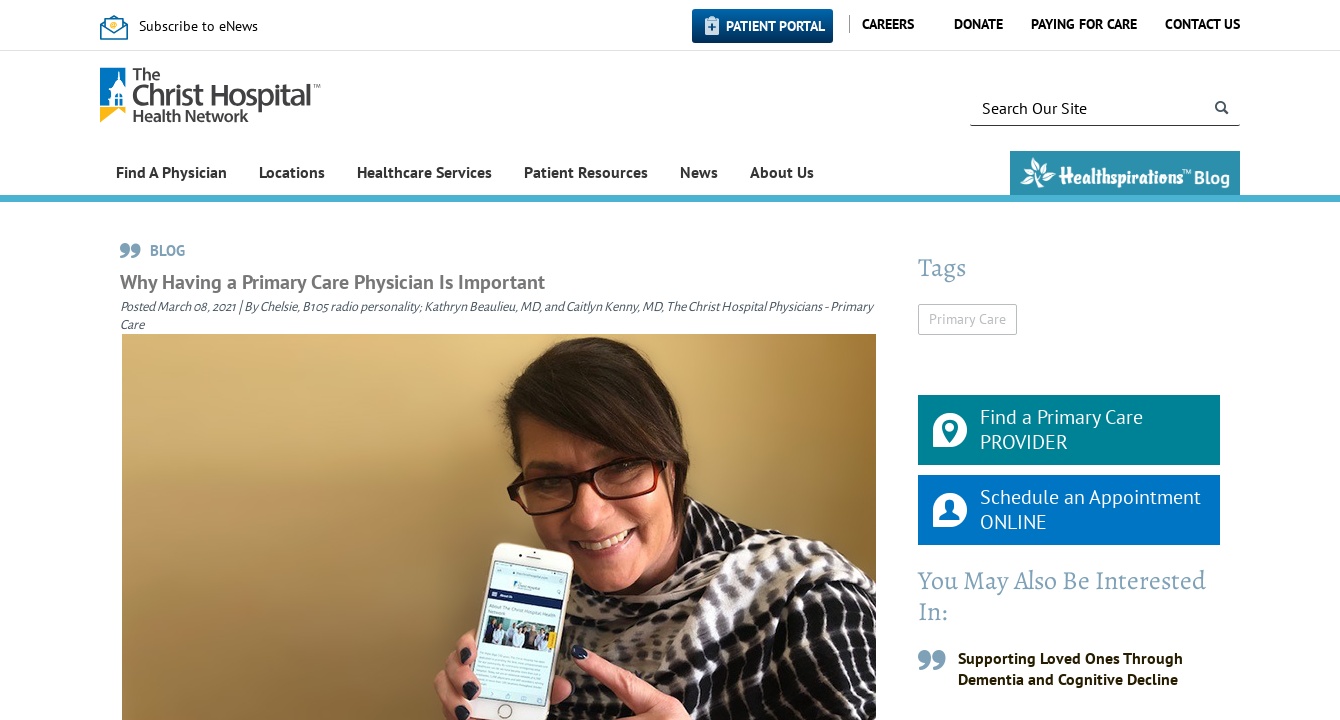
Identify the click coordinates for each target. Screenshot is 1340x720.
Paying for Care (1084, 24)
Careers (888, 24)
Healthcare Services (424, 172)
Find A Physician (171, 172)
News (699, 172)
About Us (782, 172)
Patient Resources (586, 172)
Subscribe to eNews (198, 26)
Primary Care (967, 319)
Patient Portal (775, 26)
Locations (292, 172)
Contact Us (1202, 24)
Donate (978, 24)
